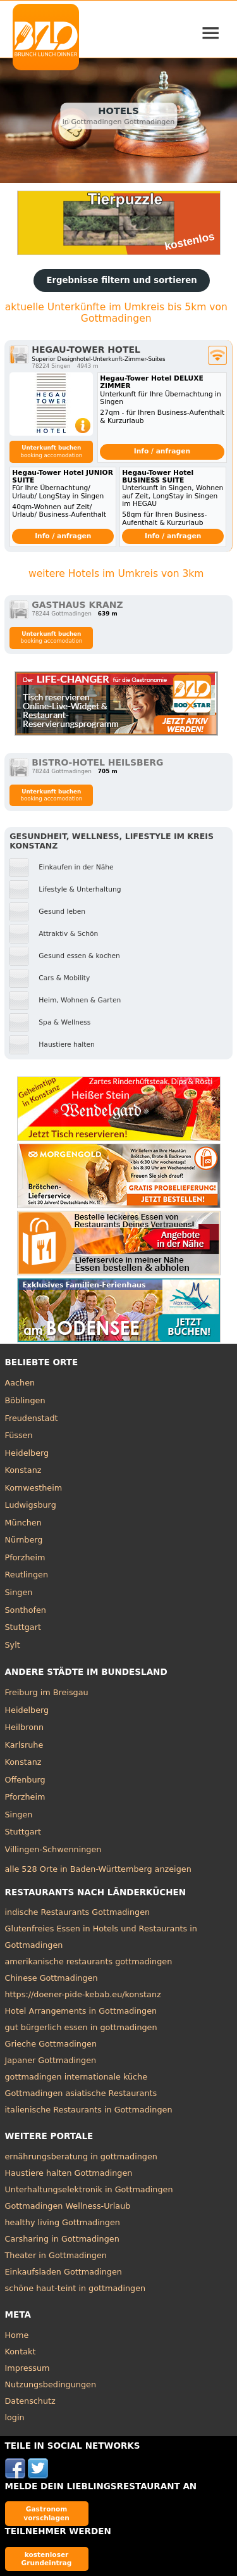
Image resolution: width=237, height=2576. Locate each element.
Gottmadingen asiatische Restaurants (81, 2093)
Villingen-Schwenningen (53, 1849)
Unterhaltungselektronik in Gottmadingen (89, 2189)
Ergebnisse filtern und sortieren (121, 280)
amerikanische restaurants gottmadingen (89, 1961)
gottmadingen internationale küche (76, 2076)
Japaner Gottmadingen (51, 2060)
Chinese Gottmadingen (51, 1978)
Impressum (27, 2368)
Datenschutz (30, 2401)
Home (17, 2335)
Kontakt (20, 2351)
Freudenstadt (31, 1418)
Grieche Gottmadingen (51, 2044)
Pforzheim (25, 1557)
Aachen (20, 1382)
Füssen (19, 1435)
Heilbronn (24, 1727)
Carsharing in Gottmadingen (62, 2239)
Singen (19, 1592)
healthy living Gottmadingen (62, 2222)
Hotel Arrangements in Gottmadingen (81, 2011)
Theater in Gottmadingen (56, 2255)
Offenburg (25, 1779)
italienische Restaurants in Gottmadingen (89, 2109)
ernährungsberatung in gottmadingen (81, 2156)
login (15, 2417)
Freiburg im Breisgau (46, 1692)
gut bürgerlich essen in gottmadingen (81, 2027)
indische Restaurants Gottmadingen (77, 1912)
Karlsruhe (24, 1745)
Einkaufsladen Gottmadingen (63, 2271)
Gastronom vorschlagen (46, 2513)
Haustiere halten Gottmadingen (69, 2173)
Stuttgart (23, 1627)
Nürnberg (24, 1539)
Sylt (12, 1645)
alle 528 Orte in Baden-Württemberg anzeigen (98, 1869)
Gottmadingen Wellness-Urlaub (68, 2206)
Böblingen (25, 1400)
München (23, 1522)
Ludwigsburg (30, 1505)
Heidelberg (27, 1453)
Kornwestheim (34, 1488)
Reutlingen (27, 1574)
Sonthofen (25, 1610)
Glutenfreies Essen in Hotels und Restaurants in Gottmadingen (101, 1937)
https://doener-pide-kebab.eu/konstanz (83, 1994)
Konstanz (23, 1470)
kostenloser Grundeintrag (46, 2559)
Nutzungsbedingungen (51, 2384)
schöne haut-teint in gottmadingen (75, 2288)
